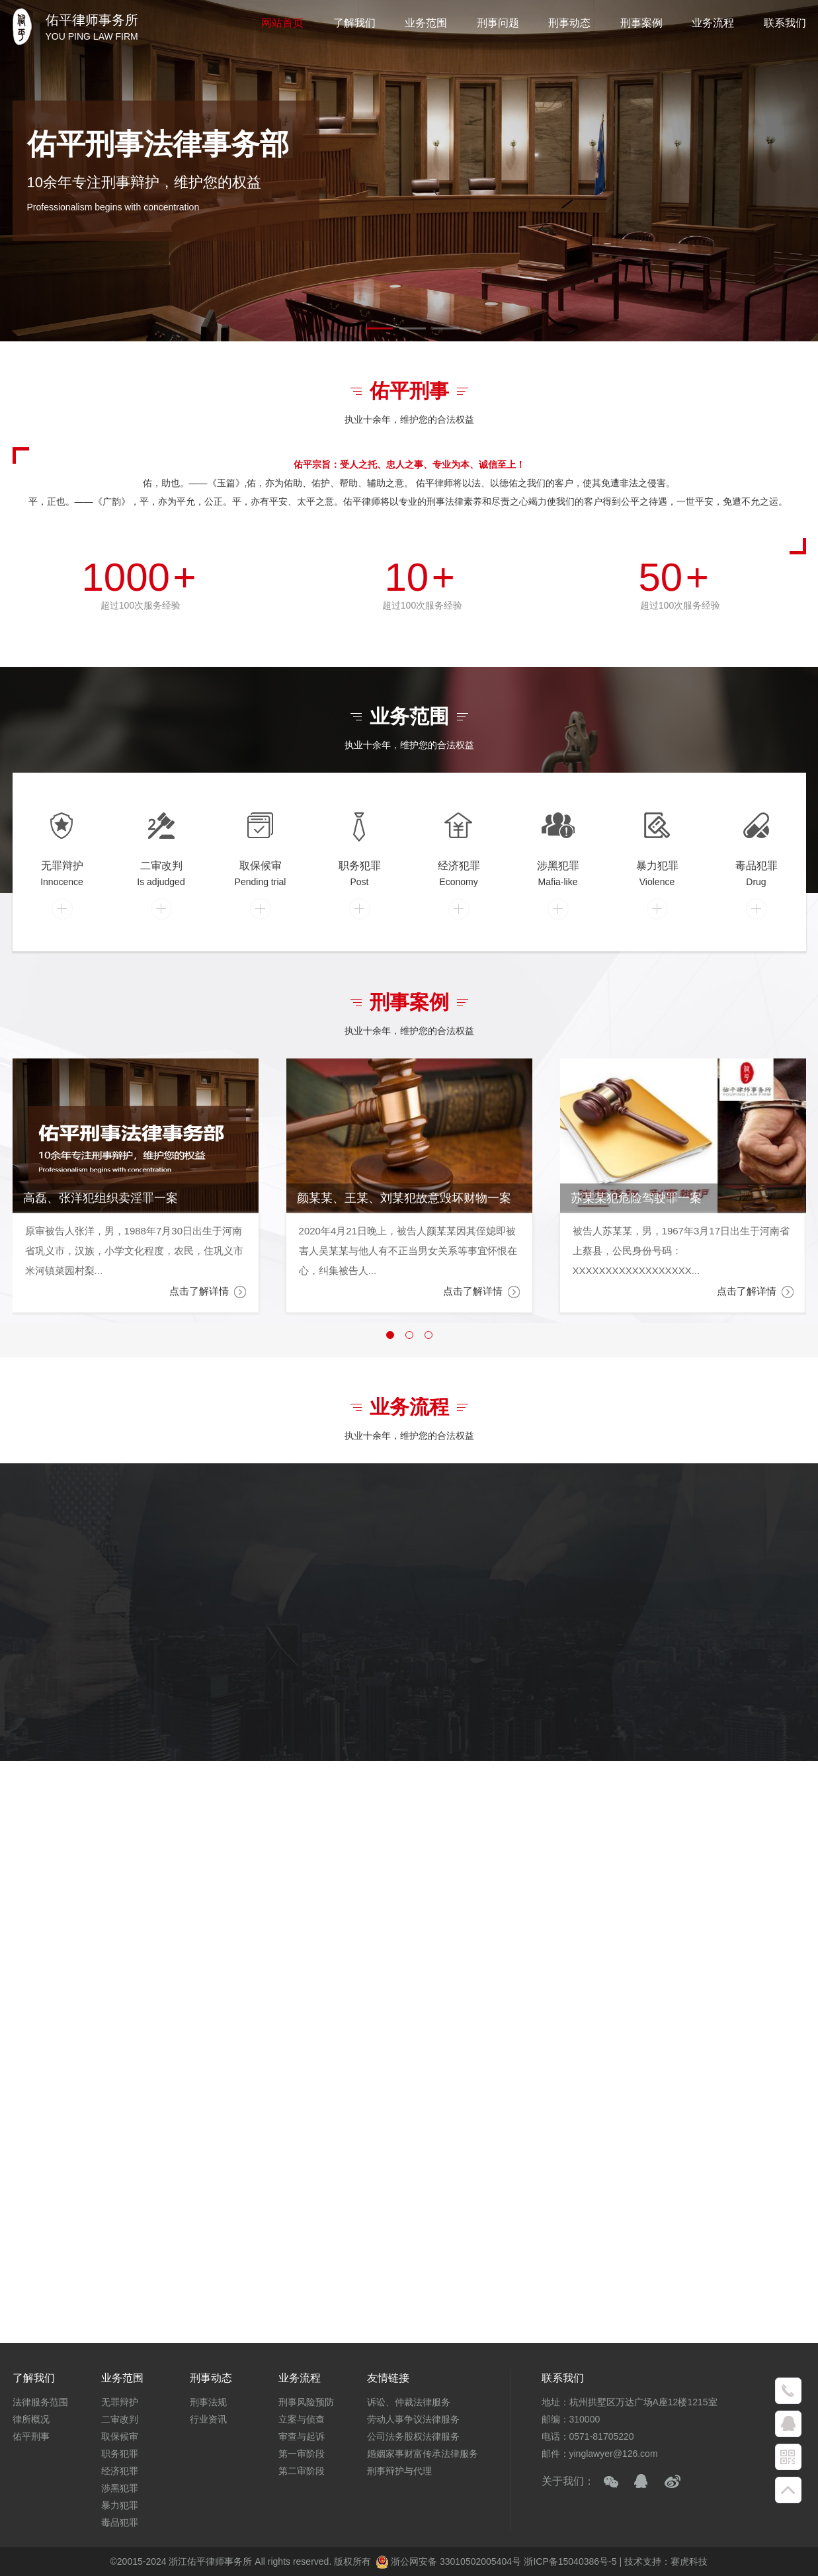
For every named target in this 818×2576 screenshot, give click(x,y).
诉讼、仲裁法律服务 (408, 2402)
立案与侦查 (301, 2419)
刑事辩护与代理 (399, 2471)
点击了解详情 (207, 1292)
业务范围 (426, 22)
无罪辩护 (119, 2402)
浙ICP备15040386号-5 (571, 2561)
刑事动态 (569, 22)
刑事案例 (641, 22)
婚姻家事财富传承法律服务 (422, 2453)
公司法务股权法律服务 (413, 2436)
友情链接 (388, 2377)
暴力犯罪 (119, 2505)
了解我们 (354, 22)
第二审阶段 (301, 2471)
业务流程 (713, 22)
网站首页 (282, 22)
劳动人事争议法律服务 (413, 2419)
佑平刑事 (31, 2436)
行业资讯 (208, 2419)
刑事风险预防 (306, 2402)
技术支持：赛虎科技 (666, 2561)
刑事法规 (208, 2402)
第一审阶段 (301, 2453)
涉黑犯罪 (119, 2488)
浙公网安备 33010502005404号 (448, 2561)
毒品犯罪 (119, 2522)
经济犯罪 (119, 2471)
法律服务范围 (40, 2402)
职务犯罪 (119, 2453)
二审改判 (119, 2419)
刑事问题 (498, 22)
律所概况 (31, 2419)
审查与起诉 (301, 2436)
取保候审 (119, 2436)
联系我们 (785, 22)
